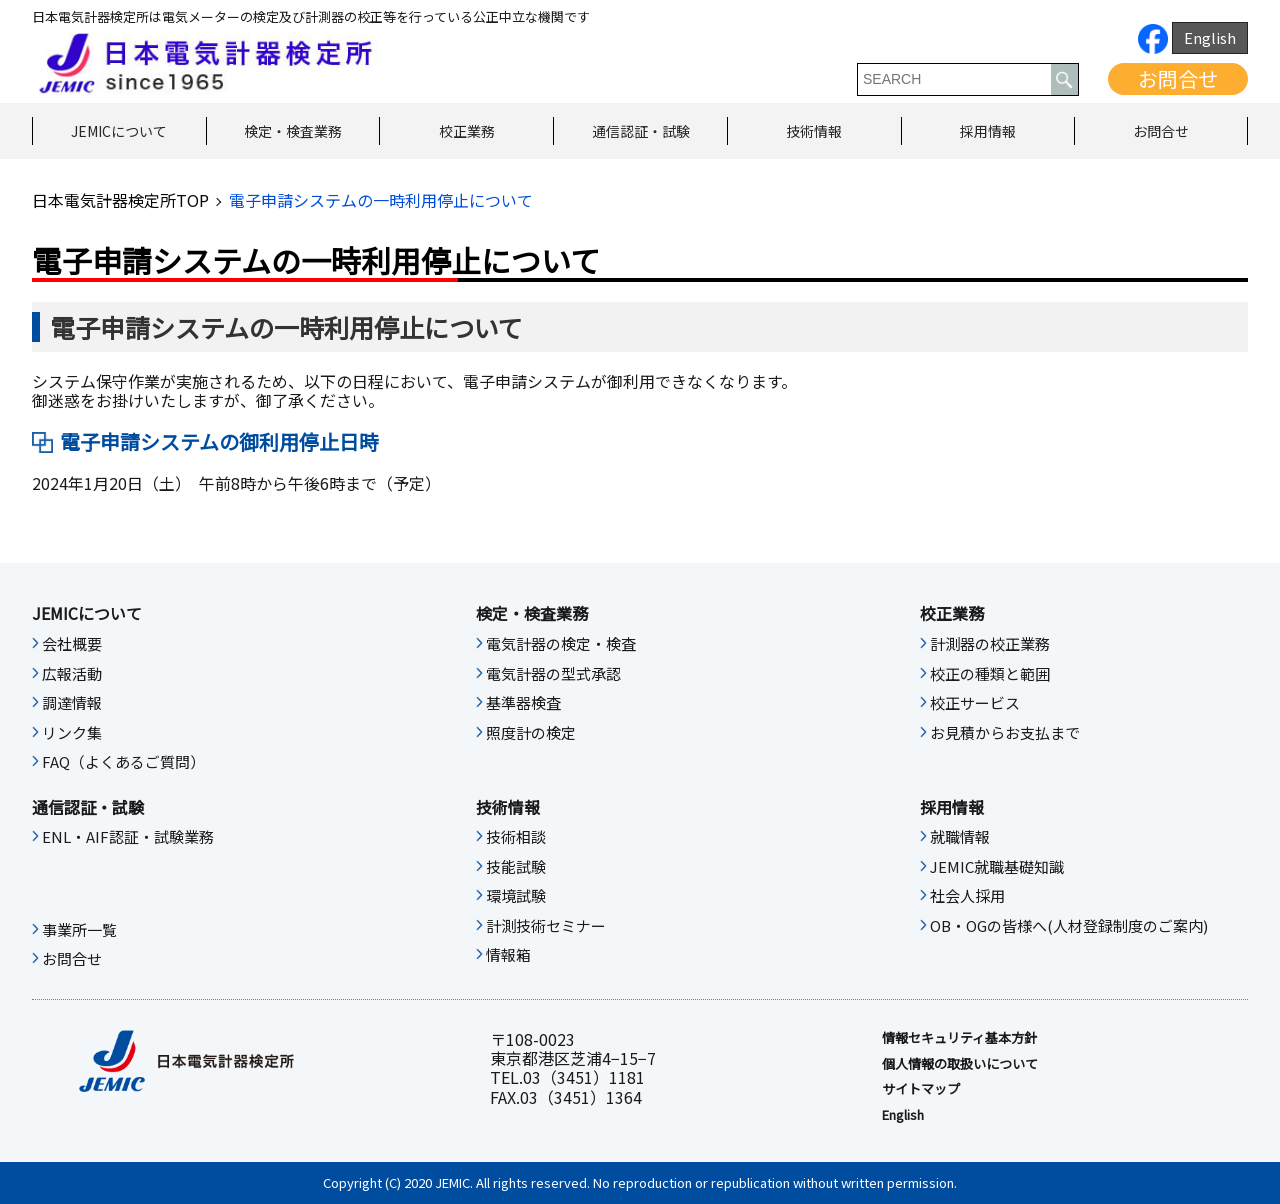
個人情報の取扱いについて (960, 1064)
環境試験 (516, 896)
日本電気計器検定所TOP (120, 200)
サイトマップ (921, 1089)
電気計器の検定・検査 (561, 644)
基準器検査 (523, 703)
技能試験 (516, 867)
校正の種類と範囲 (990, 674)
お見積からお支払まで (1005, 733)
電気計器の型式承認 (553, 674)
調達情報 (72, 703)
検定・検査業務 (293, 131)
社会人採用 (967, 896)
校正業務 (467, 131)
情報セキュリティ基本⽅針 (959, 1038)
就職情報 (960, 837)
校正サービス (975, 703)
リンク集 (72, 733)
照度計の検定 (531, 733)
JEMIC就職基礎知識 (997, 867)
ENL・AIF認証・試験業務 (128, 837)
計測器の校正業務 (990, 644)
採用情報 (988, 131)
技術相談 (516, 837)
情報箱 (508, 955)
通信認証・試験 (641, 131)
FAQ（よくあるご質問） (123, 762)
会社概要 (72, 644)
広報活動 (72, 674)
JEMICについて (119, 131)
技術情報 (814, 131)
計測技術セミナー (546, 926)
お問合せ (1178, 78)
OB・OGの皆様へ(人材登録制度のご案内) (1069, 926)
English (1210, 37)
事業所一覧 (79, 930)
